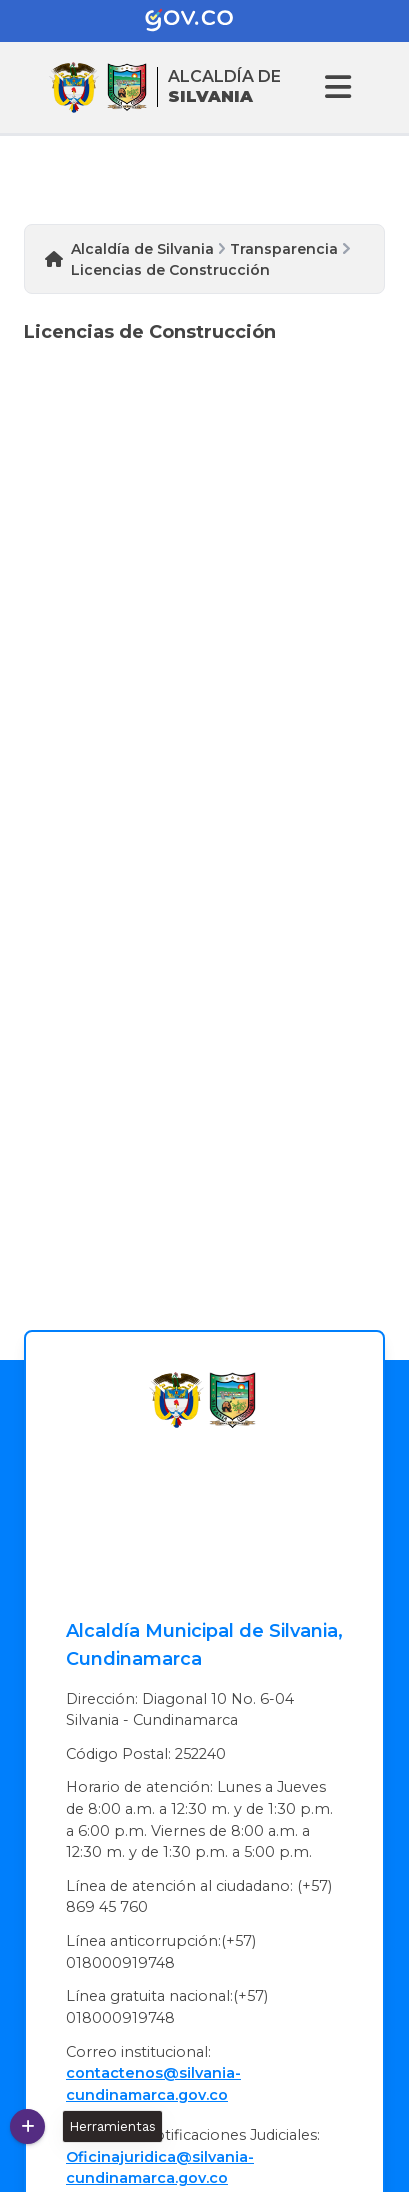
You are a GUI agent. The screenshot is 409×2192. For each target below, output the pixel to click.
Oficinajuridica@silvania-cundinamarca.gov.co (160, 2168)
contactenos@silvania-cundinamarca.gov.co (153, 2084)
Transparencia (284, 249)
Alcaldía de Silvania (142, 249)
